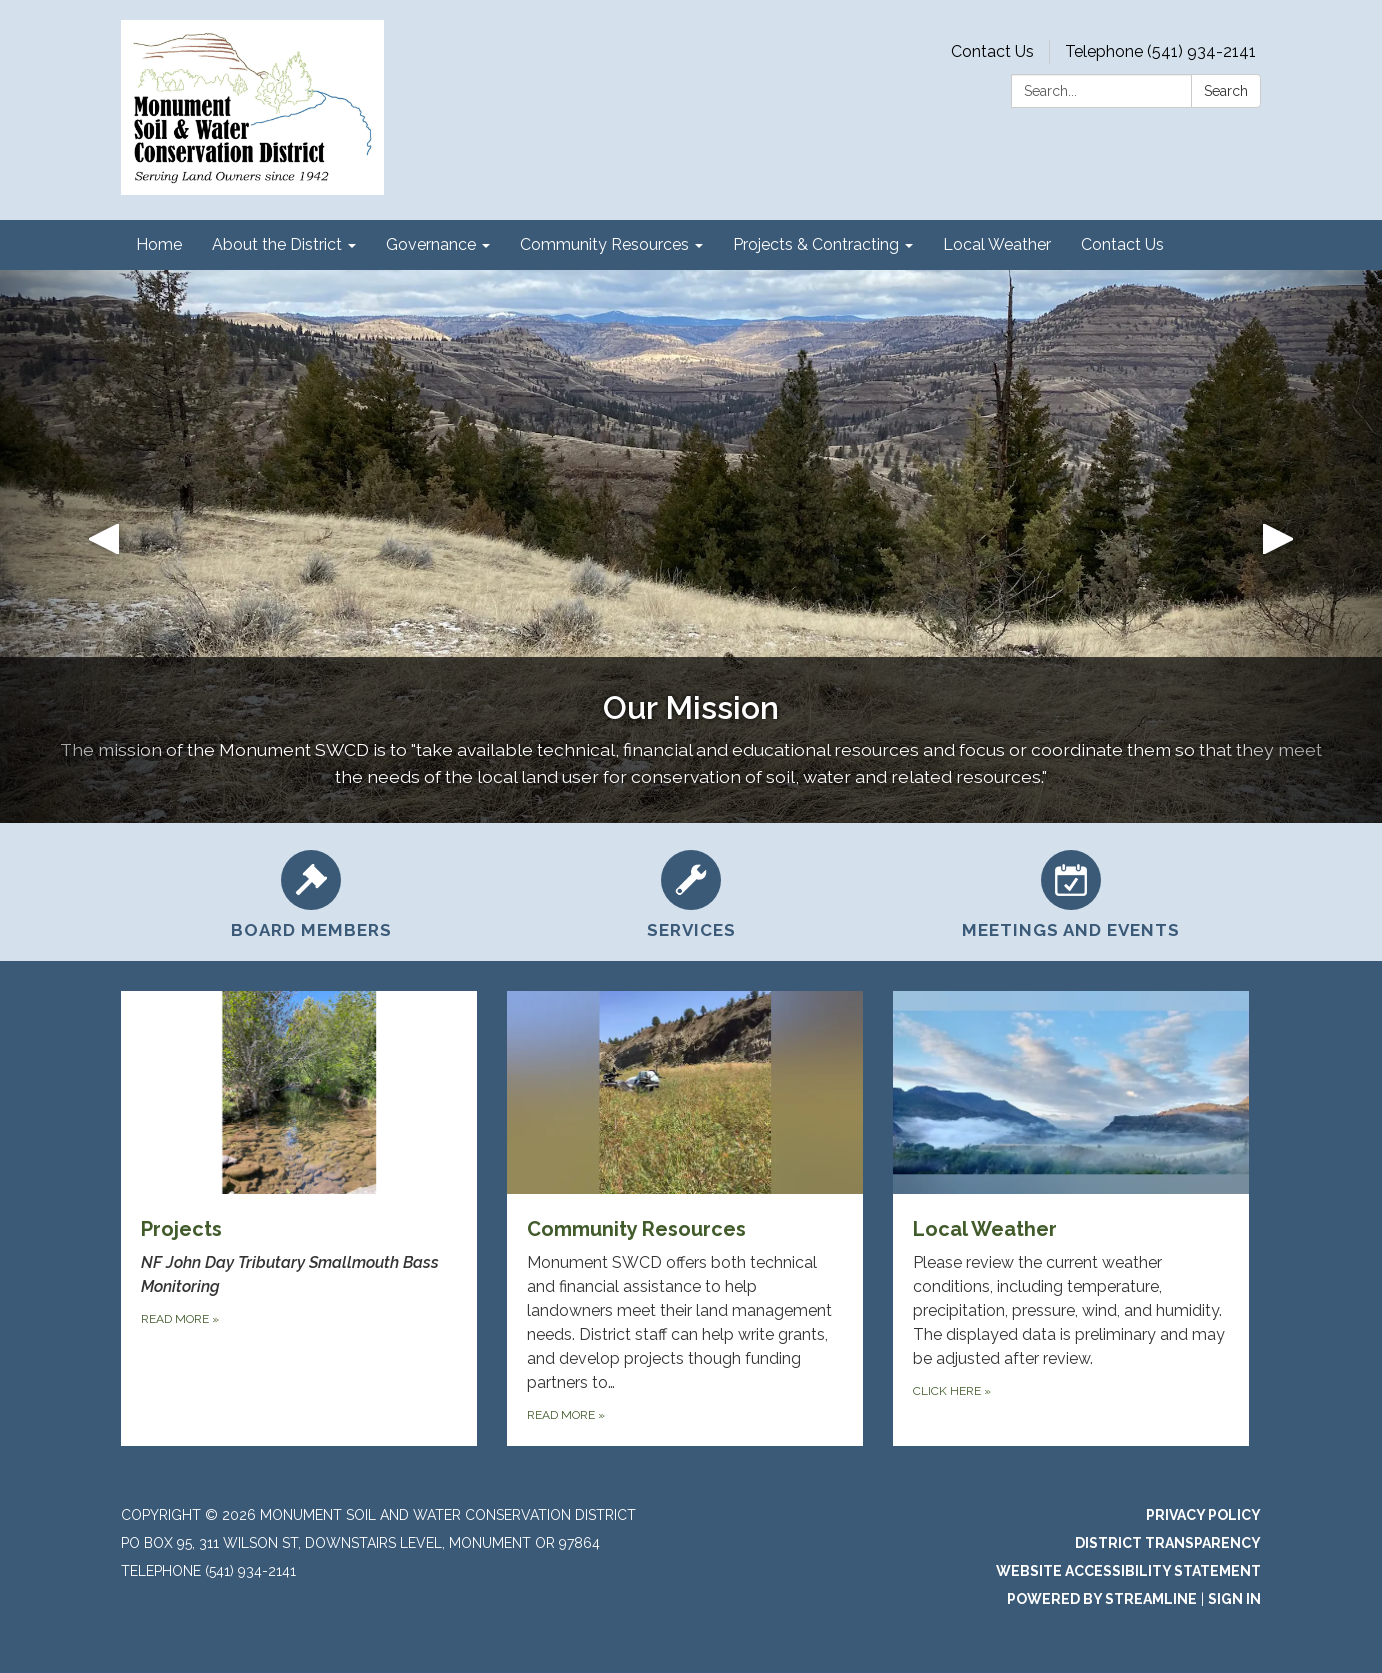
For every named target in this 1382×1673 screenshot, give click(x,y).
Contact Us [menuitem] (1122, 244)
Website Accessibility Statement (1128, 1571)
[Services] (691, 892)
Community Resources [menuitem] (604, 244)
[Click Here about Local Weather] (1071, 1218)
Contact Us (992, 51)
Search (1226, 91)
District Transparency (1168, 1543)
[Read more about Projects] (299, 1218)
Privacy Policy (1203, 1515)
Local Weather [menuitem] (997, 244)
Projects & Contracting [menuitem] (816, 244)
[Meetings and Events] (1071, 892)
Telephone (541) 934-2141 (1160, 51)
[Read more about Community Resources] (685, 1218)
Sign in (1234, 1599)
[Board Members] (311, 892)
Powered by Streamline (1102, 1599)
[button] (103, 546)
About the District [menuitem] (277, 244)
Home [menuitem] (159, 244)
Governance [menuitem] (431, 244)
